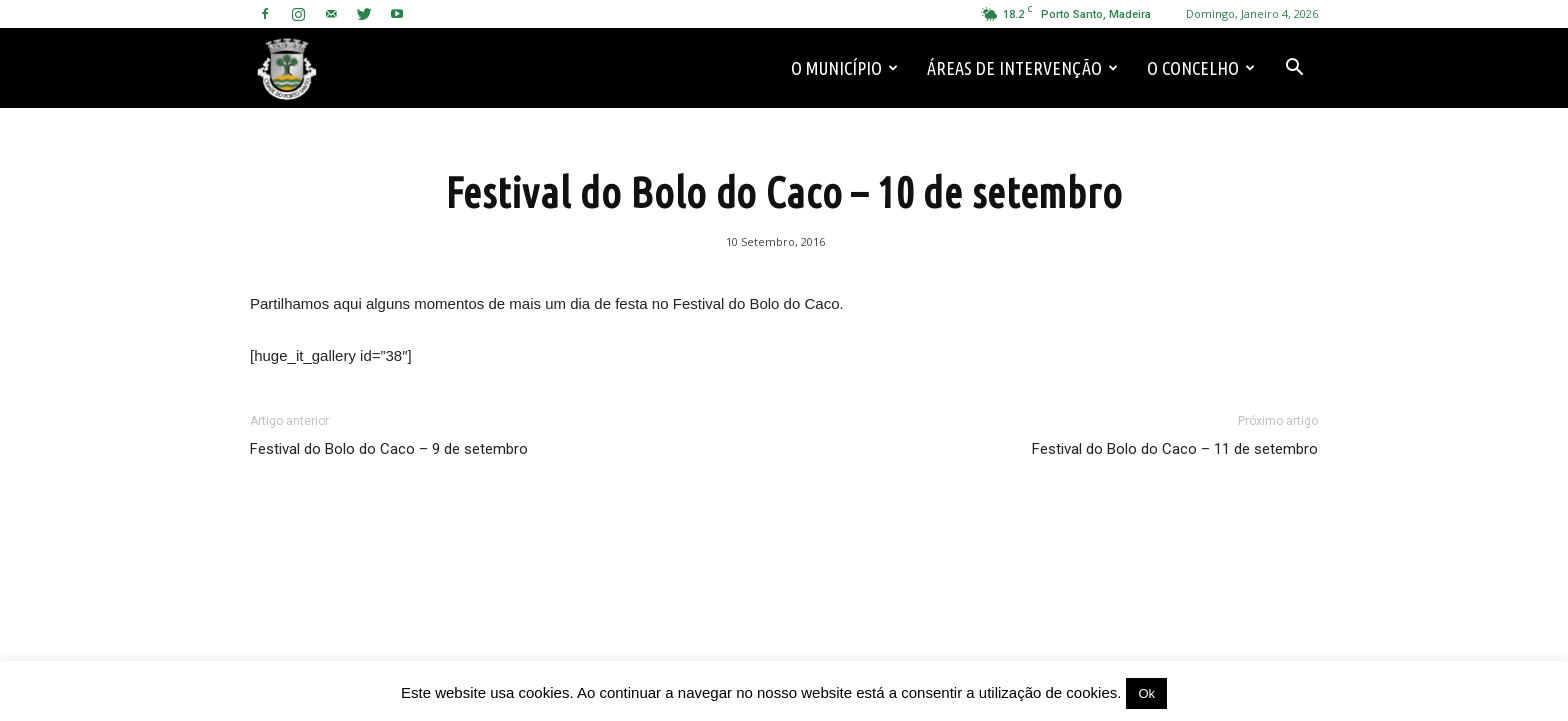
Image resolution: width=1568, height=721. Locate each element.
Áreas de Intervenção (1022, 68)
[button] (1294, 68)
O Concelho (1201, 68)
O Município (844, 68)
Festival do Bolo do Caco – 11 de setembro (1175, 449)
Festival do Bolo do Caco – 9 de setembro (389, 449)
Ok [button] (1146, 693)
